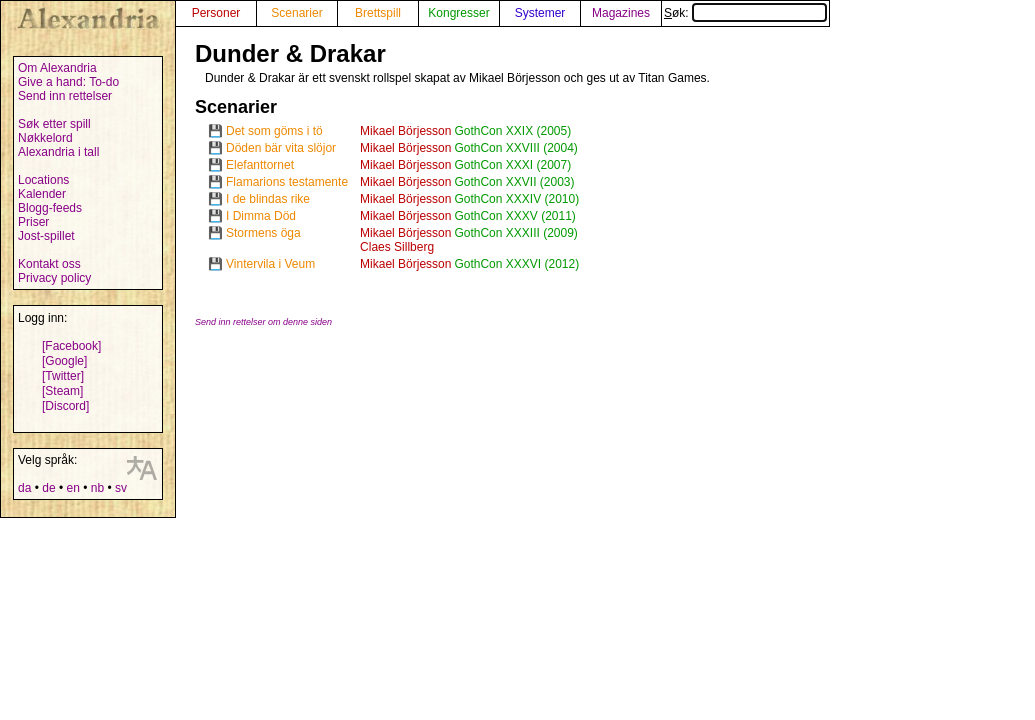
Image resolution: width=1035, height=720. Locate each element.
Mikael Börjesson (405, 131)
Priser (33, 222)
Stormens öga (263, 233)
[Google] (64, 361)
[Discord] (65, 406)
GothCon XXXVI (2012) (516, 264)
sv (121, 488)
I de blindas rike (268, 199)
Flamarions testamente (287, 182)
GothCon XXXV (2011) (514, 216)
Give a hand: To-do (68, 82)
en (72, 488)
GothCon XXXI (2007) (512, 165)
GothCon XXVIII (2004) (515, 148)
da (24, 488)
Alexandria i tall (58, 152)
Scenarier (296, 13)
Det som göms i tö (274, 131)
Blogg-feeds (50, 208)
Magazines (621, 13)
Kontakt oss (49, 264)
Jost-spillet (46, 236)
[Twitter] (63, 376)
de (48, 488)
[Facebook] (71, 346)
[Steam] (62, 391)
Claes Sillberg (397, 247)
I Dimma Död (261, 216)
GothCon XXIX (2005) (512, 131)
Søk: (745, 13)
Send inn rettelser (65, 96)
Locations (43, 180)
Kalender (42, 194)
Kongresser (458, 13)
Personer (216, 13)
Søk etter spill (54, 124)
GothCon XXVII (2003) (514, 182)
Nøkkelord (45, 138)
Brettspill (378, 13)
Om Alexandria (57, 68)
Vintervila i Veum (270, 264)
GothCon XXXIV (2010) (516, 199)
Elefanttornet (260, 165)
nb (97, 488)
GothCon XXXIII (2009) (515, 233)
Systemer (540, 13)
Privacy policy (54, 278)
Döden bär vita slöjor (281, 148)
